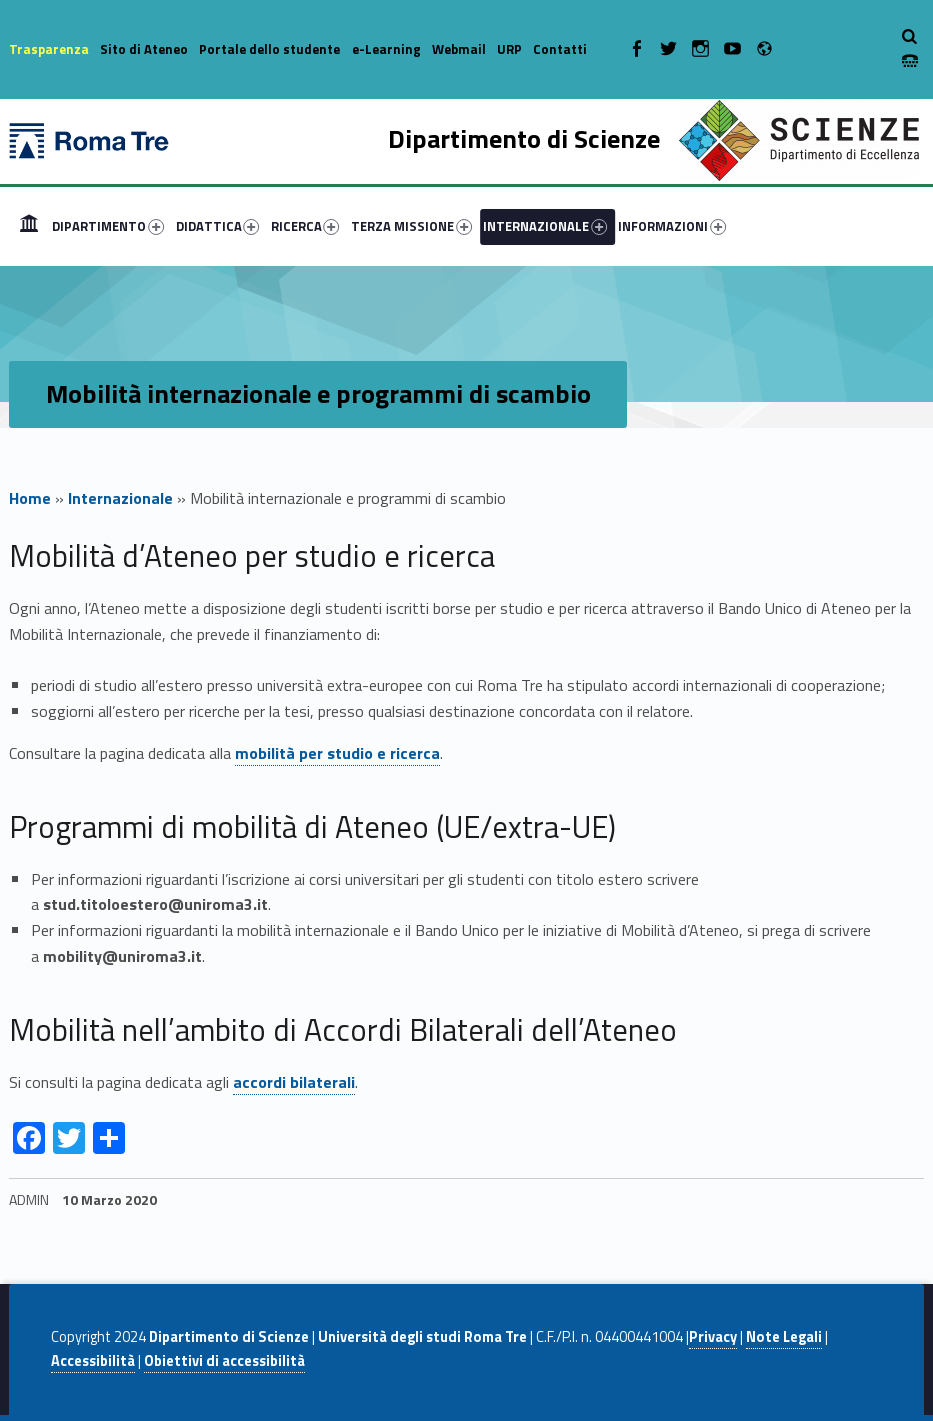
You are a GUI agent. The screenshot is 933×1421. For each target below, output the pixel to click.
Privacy (713, 1337)
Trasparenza (49, 49)
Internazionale (120, 498)
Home (29, 226)
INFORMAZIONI (672, 226)
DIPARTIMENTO (108, 226)
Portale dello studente (269, 49)
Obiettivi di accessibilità (224, 1361)
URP (509, 49)
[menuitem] (29, 226)
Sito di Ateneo (144, 49)
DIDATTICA (218, 226)
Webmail (459, 49)
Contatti (560, 49)
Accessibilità (93, 1361)
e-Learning (386, 49)
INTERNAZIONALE (545, 226)
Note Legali (784, 1337)
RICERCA (305, 226)
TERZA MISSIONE (411, 226)
